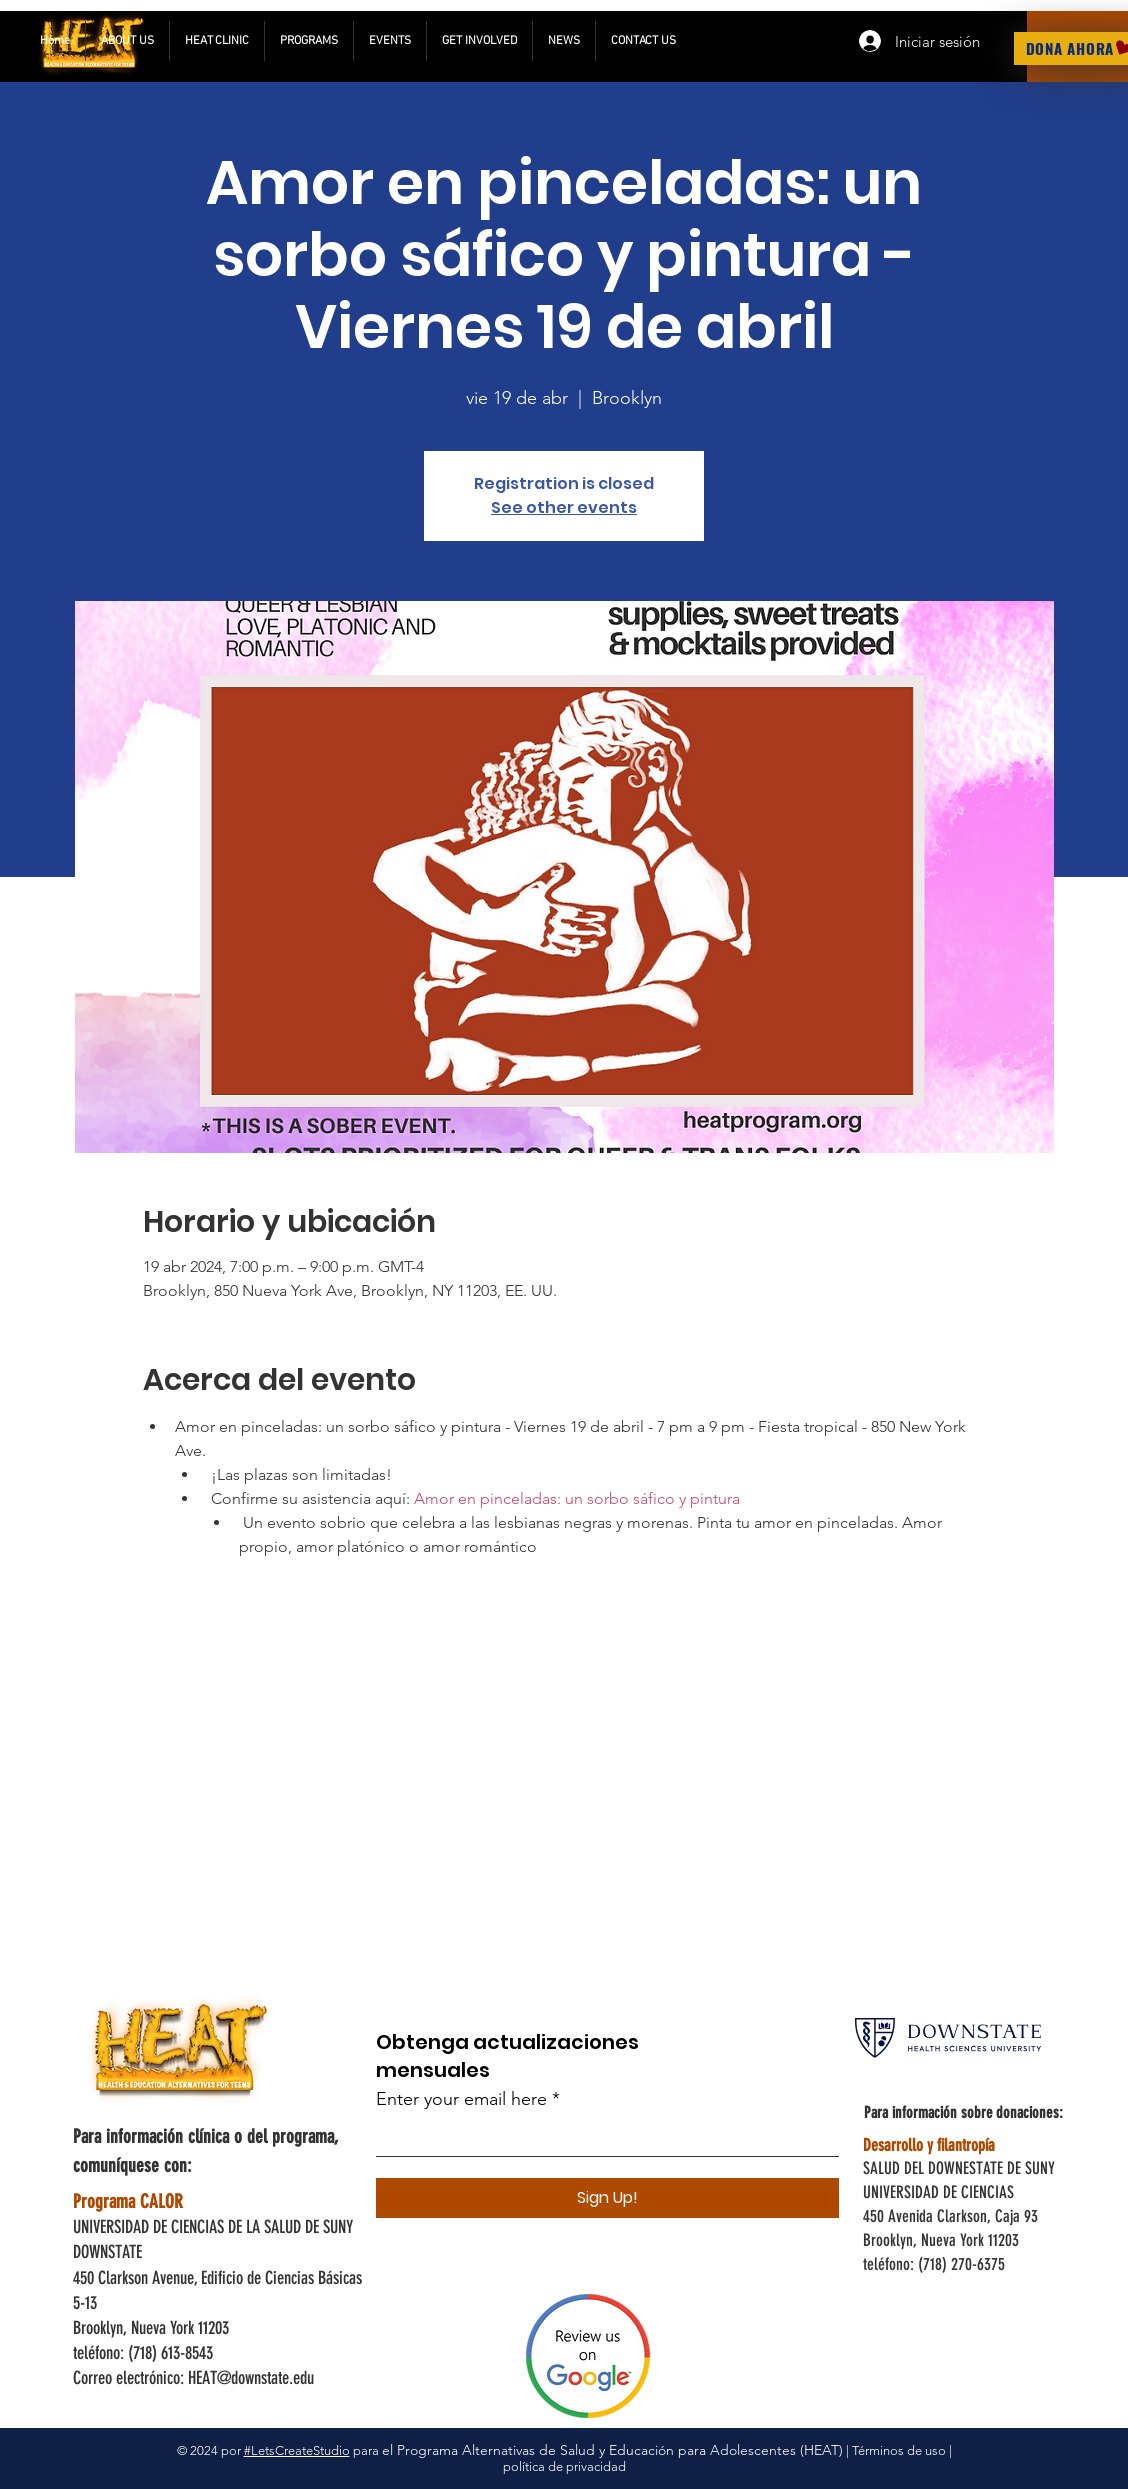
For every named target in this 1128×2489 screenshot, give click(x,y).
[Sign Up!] (607, 2198)
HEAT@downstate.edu (251, 2378)
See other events (564, 507)
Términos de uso (899, 2450)
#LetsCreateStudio (297, 2450)
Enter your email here (461, 2099)
